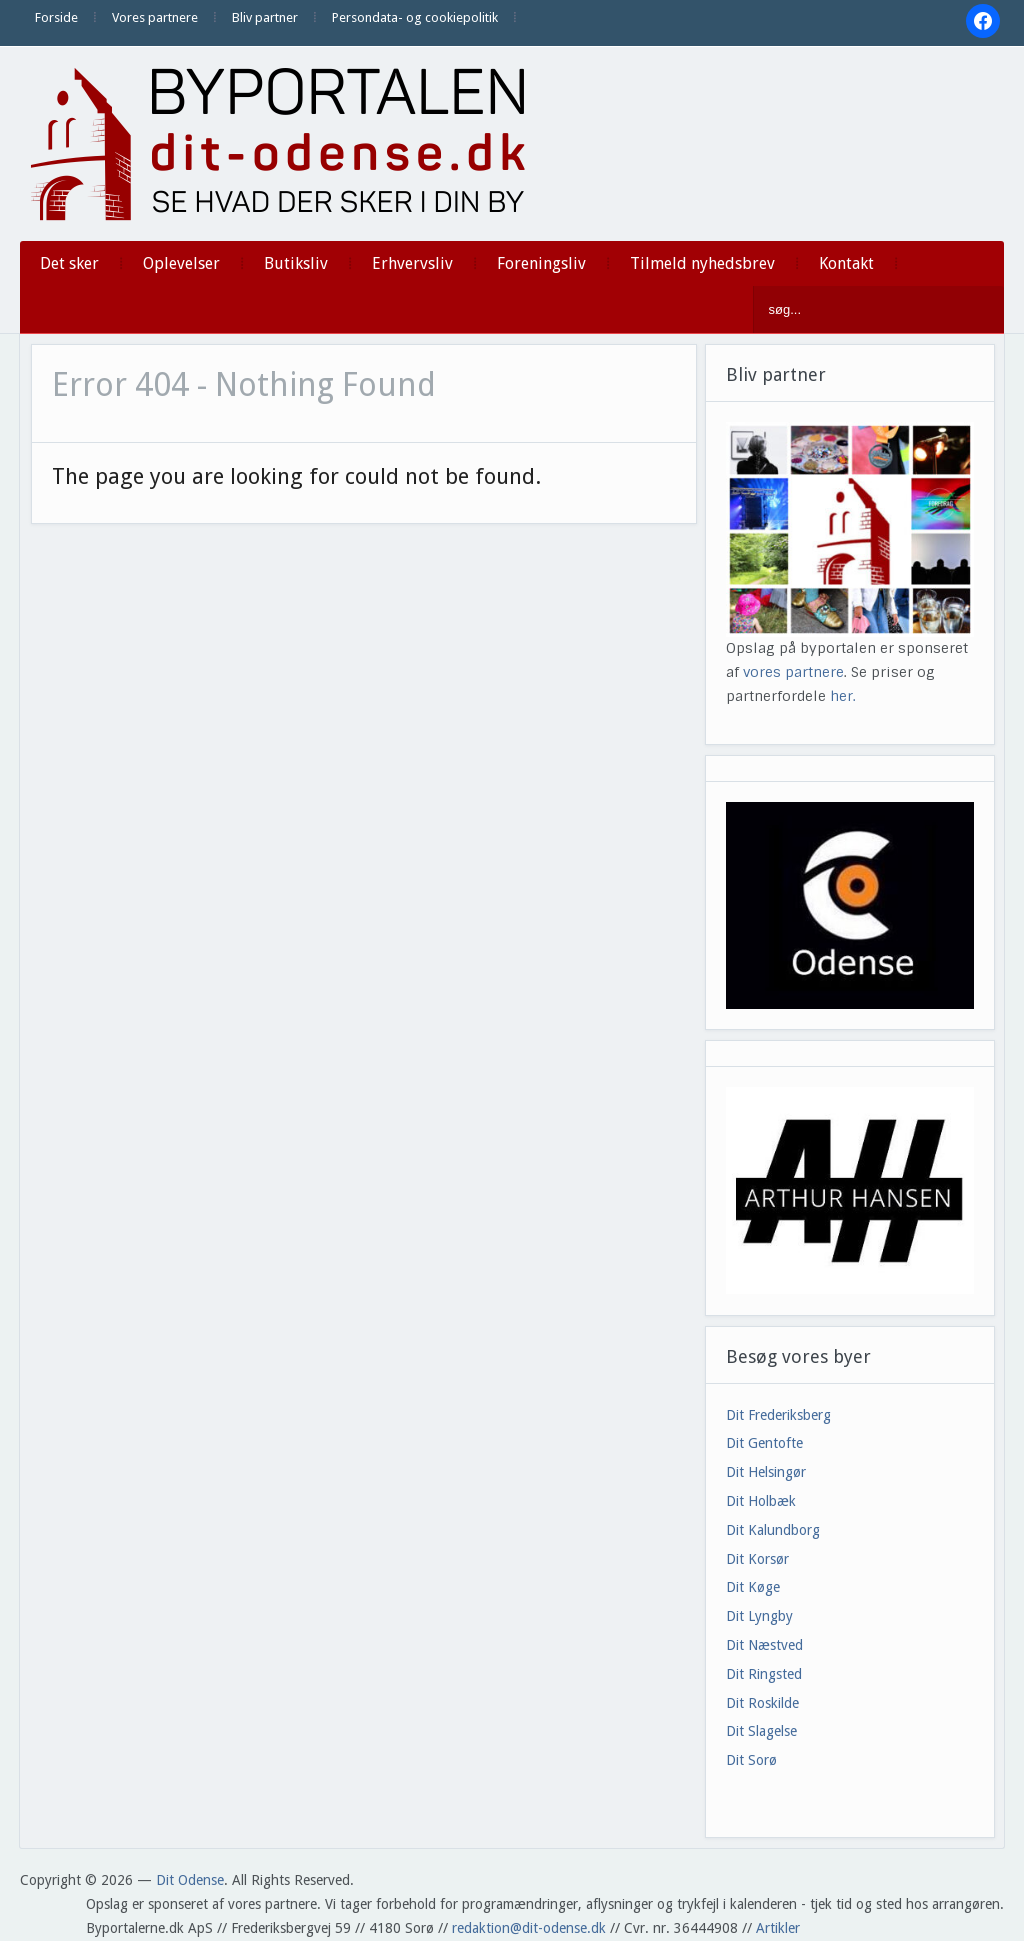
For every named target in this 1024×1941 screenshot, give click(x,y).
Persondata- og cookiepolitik (415, 17)
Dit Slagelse (761, 1731)
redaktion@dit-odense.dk (529, 1928)
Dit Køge (753, 1587)
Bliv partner (265, 17)
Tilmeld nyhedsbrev (702, 263)
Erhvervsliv (412, 263)
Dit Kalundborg (773, 1530)
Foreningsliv (541, 263)
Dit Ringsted (764, 1674)
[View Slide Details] (850, 1190)
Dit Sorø (751, 1760)
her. (843, 696)
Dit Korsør (757, 1559)
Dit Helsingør (766, 1472)
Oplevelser (181, 263)
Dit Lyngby (759, 1616)
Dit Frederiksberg (778, 1415)
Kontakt (846, 263)
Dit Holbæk (761, 1501)
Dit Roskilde (762, 1703)
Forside (56, 17)
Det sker (69, 263)
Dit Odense (190, 1880)
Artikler (778, 1928)
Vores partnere (155, 17)
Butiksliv (296, 263)
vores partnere (793, 672)
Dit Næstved (764, 1645)
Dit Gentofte (764, 1443)
